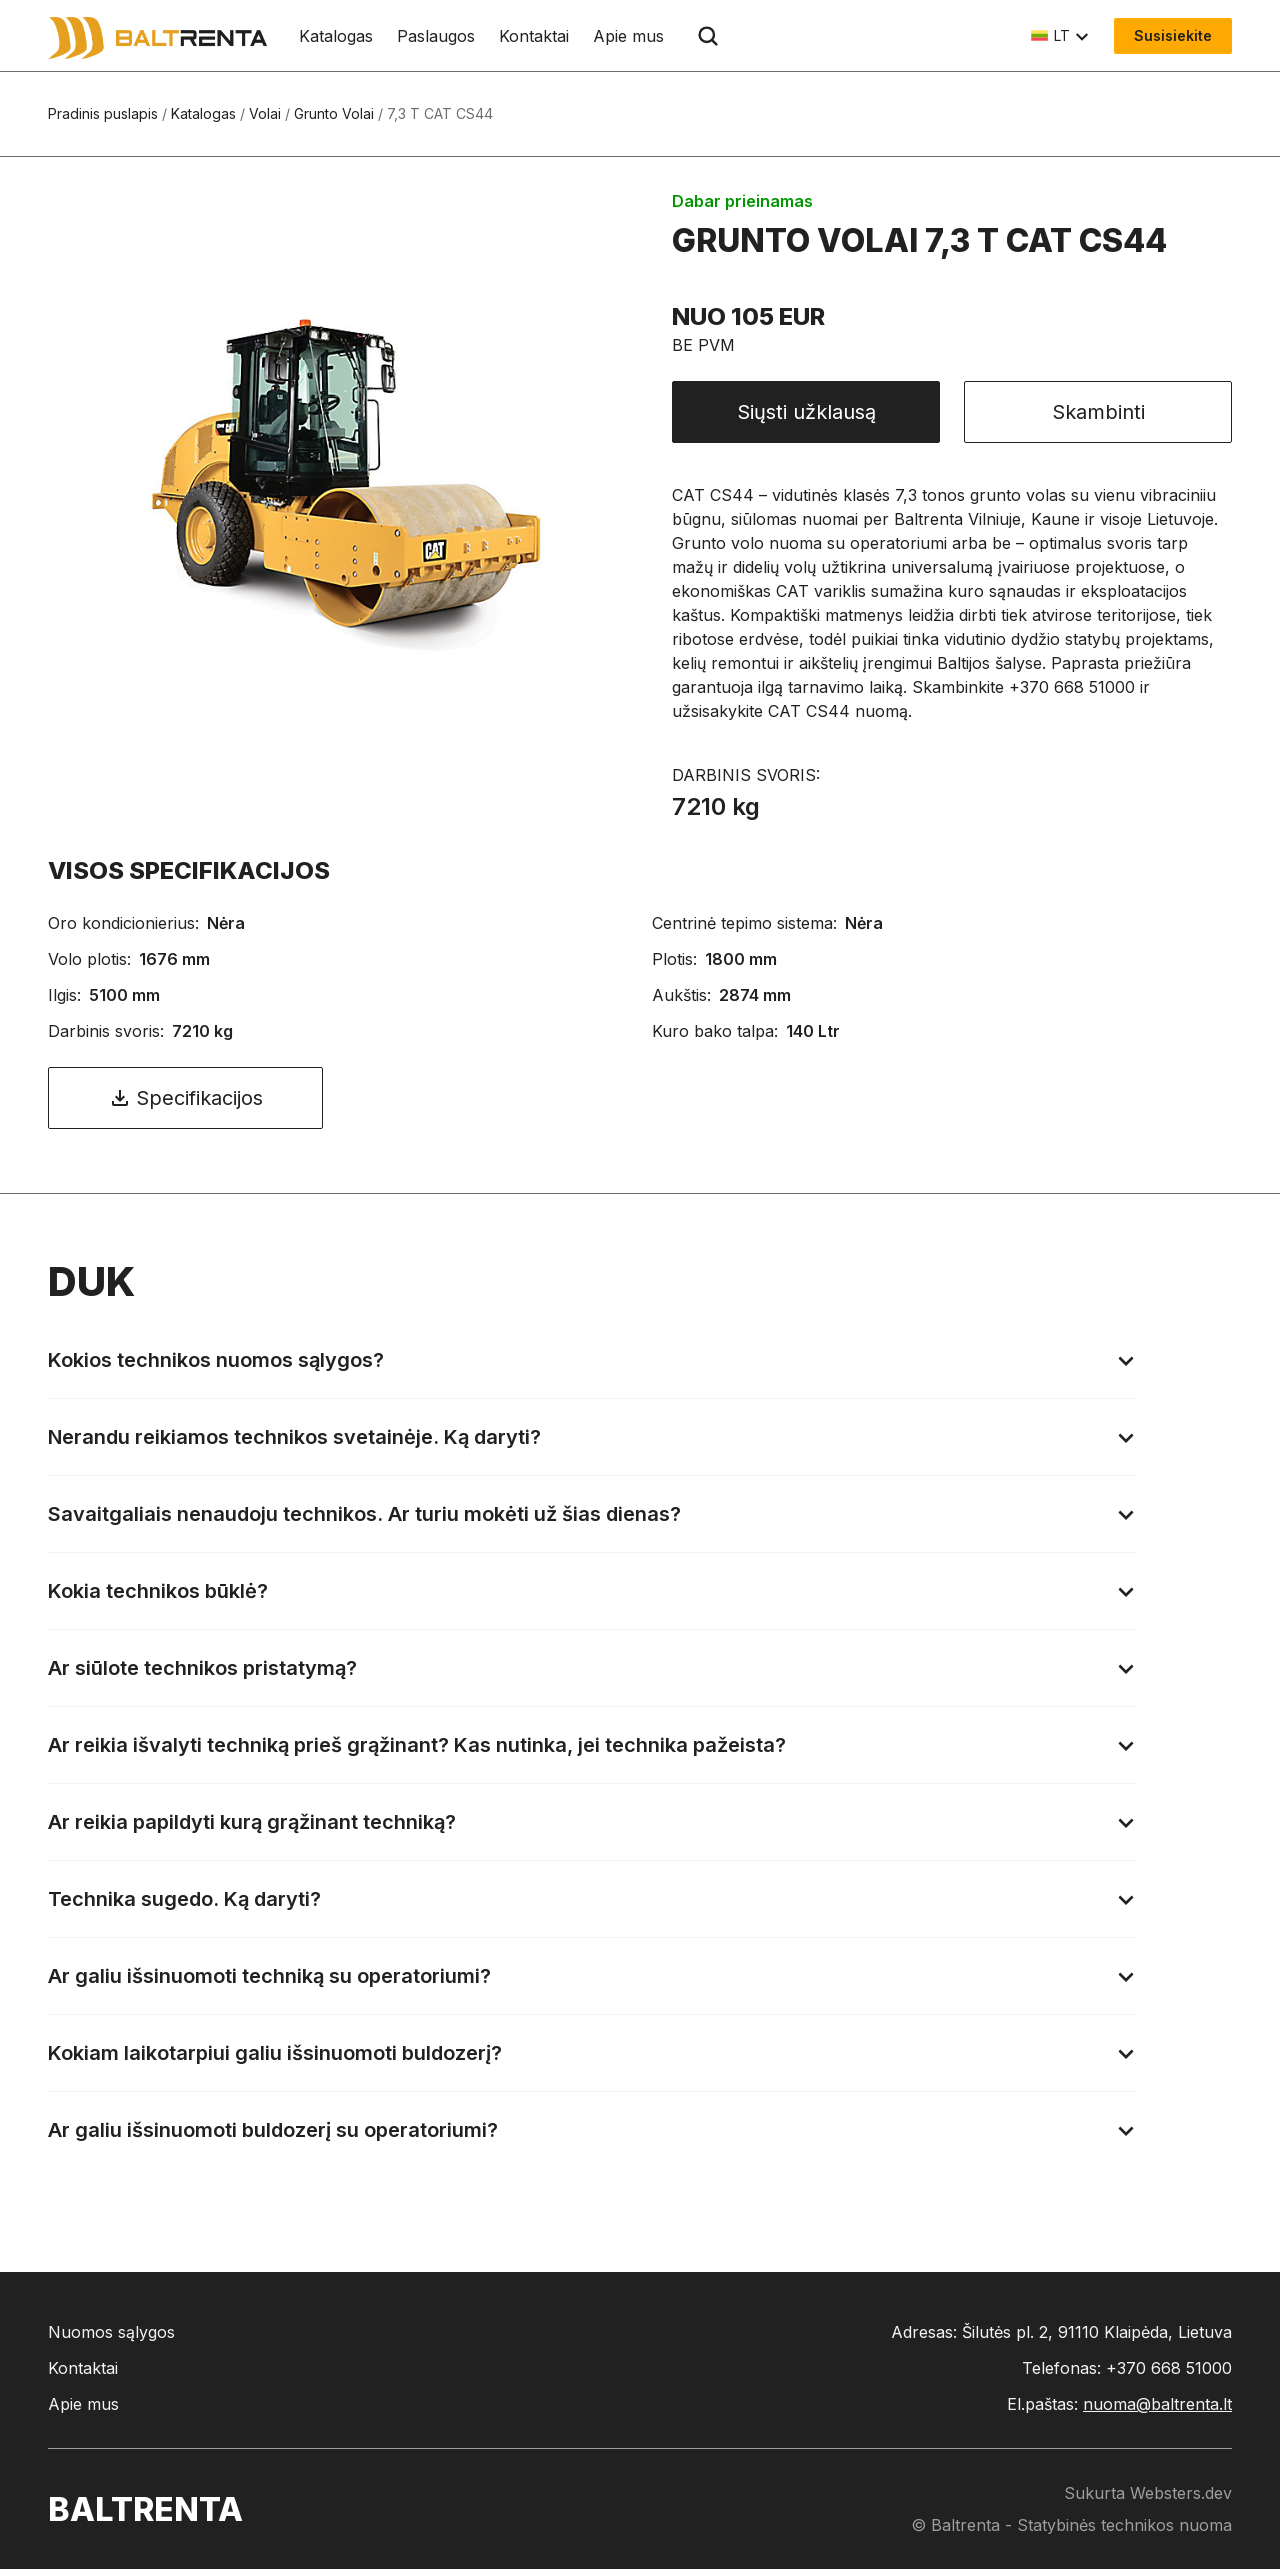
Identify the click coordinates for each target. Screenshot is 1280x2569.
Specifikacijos (185, 1098)
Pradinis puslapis (103, 113)
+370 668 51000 (1169, 2368)
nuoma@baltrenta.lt (1157, 2404)
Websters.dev (1181, 2493)
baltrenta (145, 2509)
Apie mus (628, 36)
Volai (265, 113)
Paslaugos (436, 36)
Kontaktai (534, 36)
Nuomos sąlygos (111, 2332)
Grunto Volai (334, 113)
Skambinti (1098, 412)
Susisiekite (1173, 35)
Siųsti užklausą (806, 412)
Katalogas (336, 36)
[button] (1060, 36)
